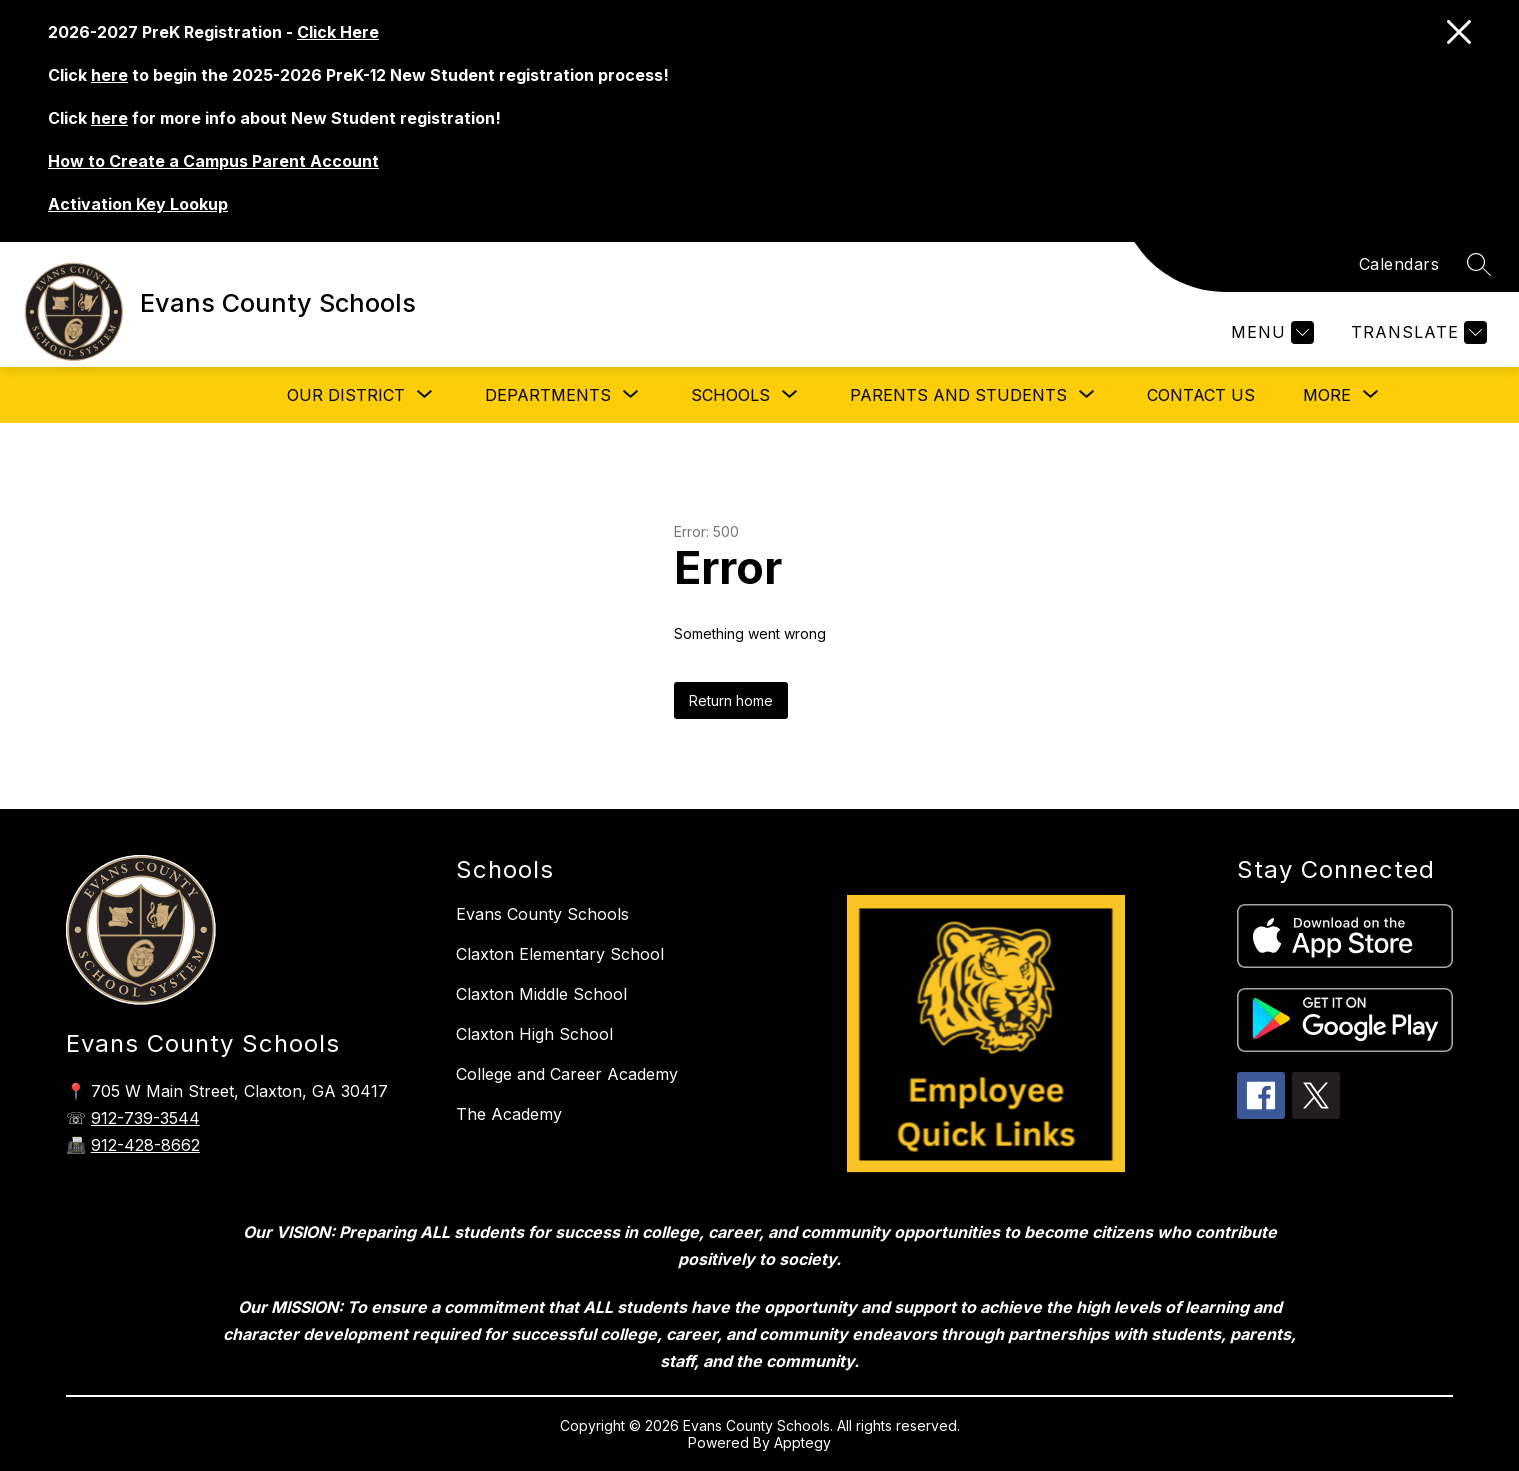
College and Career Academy (567, 1074)
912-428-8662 (145, 1145)
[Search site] (1479, 264)
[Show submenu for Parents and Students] (958, 395)
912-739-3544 (145, 1118)
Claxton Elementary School (560, 954)
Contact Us (1201, 395)
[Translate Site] (1416, 332)
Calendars (1399, 264)
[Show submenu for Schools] (730, 395)
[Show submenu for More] (1327, 395)
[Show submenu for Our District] (346, 395)
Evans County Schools (542, 914)
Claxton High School (534, 1034)
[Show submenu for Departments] (548, 395)
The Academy (509, 1114)
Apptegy (802, 1442)
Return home (731, 700)
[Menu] (1270, 332)
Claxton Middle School (541, 994)
